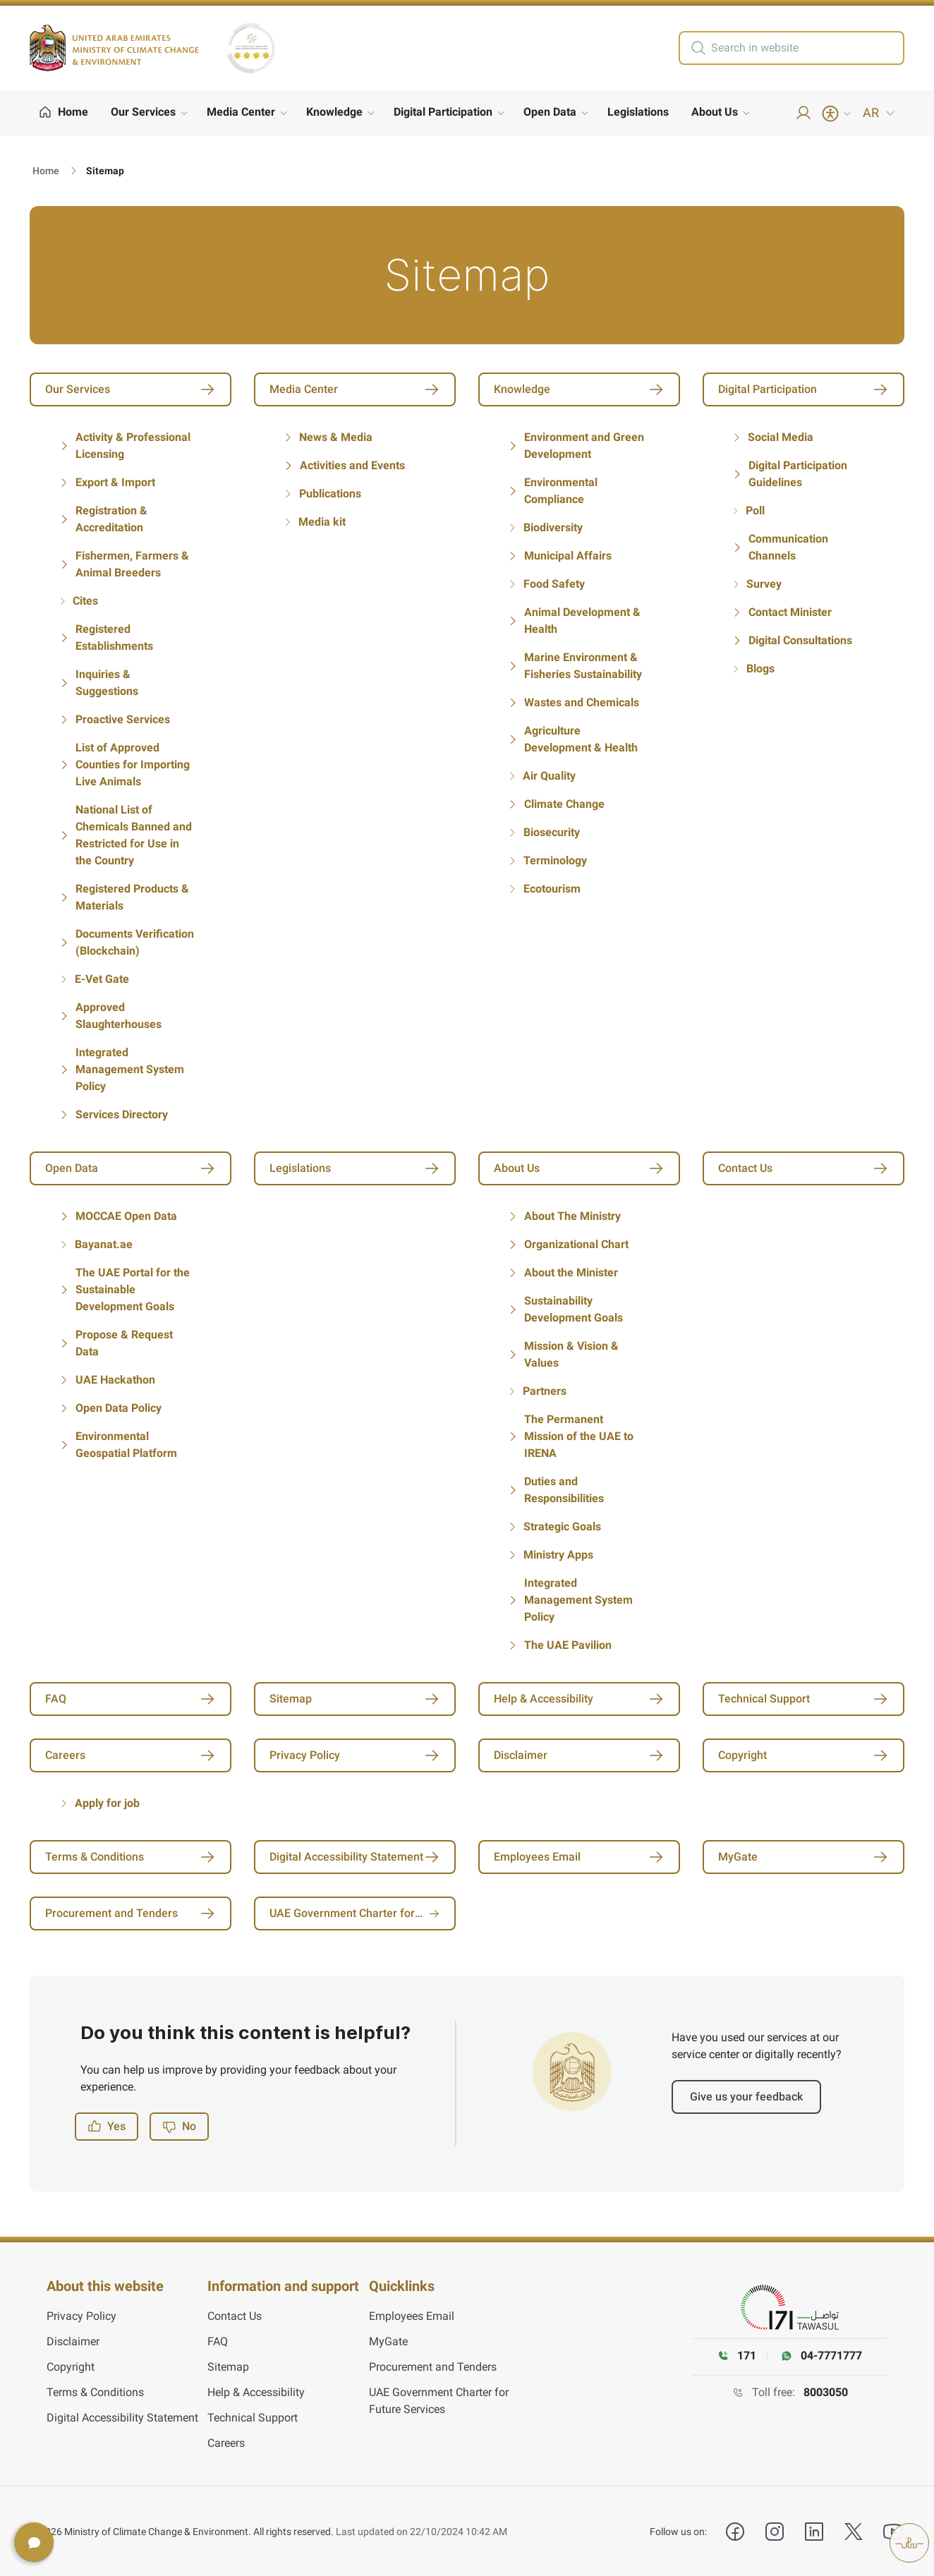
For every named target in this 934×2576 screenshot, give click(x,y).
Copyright (71, 2366)
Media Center (241, 112)
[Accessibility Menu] (837, 113)
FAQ (217, 2340)
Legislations (638, 112)
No (179, 2127)
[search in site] (805, 48)
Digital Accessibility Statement (122, 2417)
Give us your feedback (746, 2096)
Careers (226, 2442)
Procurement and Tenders (433, 2366)
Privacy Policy (81, 2315)
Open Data (549, 112)
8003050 (825, 2392)
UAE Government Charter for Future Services (439, 2400)
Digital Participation (443, 112)
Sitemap (228, 2366)
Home (45, 170)
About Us (714, 112)
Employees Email (411, 2315)
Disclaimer (73, 2340)
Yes (106, 2127)
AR (879, 112)
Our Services (143, 112)
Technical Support (252, 2417)
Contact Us (234, 2315)
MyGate (388, 2340)
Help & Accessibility (256, 2391)
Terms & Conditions (95, 2391)
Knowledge (334, 112)
